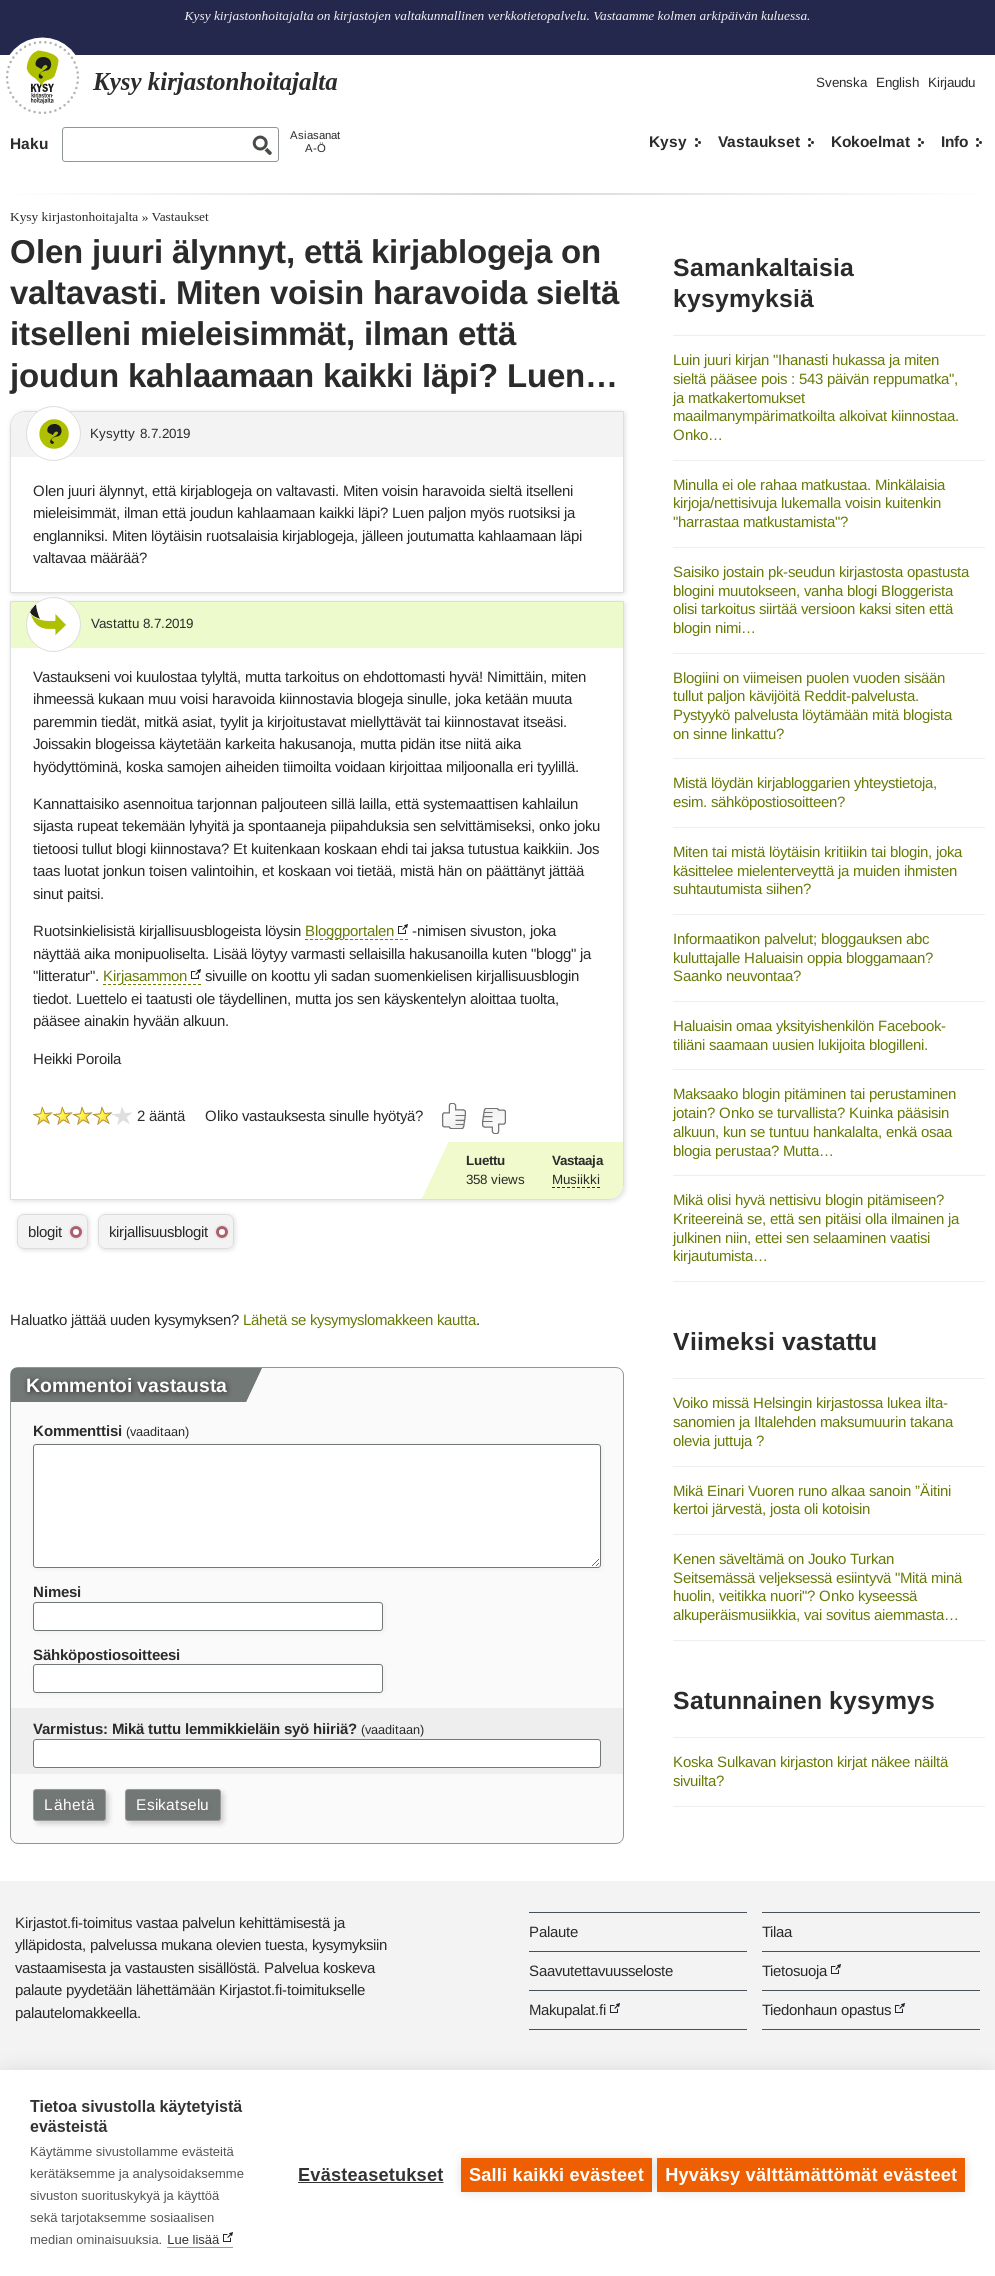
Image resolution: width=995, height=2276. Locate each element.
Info (954, 141)
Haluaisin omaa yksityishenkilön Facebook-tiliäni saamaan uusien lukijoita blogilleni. (809, 1035)
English (897, 82)
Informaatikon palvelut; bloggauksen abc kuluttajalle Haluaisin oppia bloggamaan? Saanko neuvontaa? (803, 957)
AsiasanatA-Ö (315, 141)
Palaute (553, 1931)
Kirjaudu (951, 82)
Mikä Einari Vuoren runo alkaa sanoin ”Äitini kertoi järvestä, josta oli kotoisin (812, 1500)
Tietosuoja (794, 1970)
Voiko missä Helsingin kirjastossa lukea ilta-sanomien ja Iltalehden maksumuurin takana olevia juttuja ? (813, 1421)
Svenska (841, 82)
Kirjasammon (145, 975)
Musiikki (576, 1179)
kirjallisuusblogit (158, 1231)
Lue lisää (193, 2239)
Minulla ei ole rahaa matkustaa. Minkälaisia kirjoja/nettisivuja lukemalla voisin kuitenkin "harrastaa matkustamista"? (809, 503)
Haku (29, 143)
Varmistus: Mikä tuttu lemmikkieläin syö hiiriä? (195, 1728)
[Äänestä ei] (493, 1121)
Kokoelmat (870, 141)
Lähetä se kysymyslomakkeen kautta (359, 1319)
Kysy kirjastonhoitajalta (74, 216)
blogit (45, 1231)
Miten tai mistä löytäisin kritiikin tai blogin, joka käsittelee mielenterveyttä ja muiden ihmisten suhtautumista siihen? (817, 870)
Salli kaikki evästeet (552, 2173)
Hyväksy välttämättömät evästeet (811, 2173)
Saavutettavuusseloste (601, 1970)
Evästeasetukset (366, 2173)
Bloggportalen (349, 930)
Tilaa (777, 1931)
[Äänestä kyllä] (455, 1116)
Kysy (668, 141)
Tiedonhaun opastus (826, 2009)
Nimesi (57, 1591)
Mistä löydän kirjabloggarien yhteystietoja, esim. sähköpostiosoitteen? (805, 792)
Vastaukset (759, 141)
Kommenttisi (77, 1430)
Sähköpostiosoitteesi (106, 1654)
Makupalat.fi (567, 2009)
